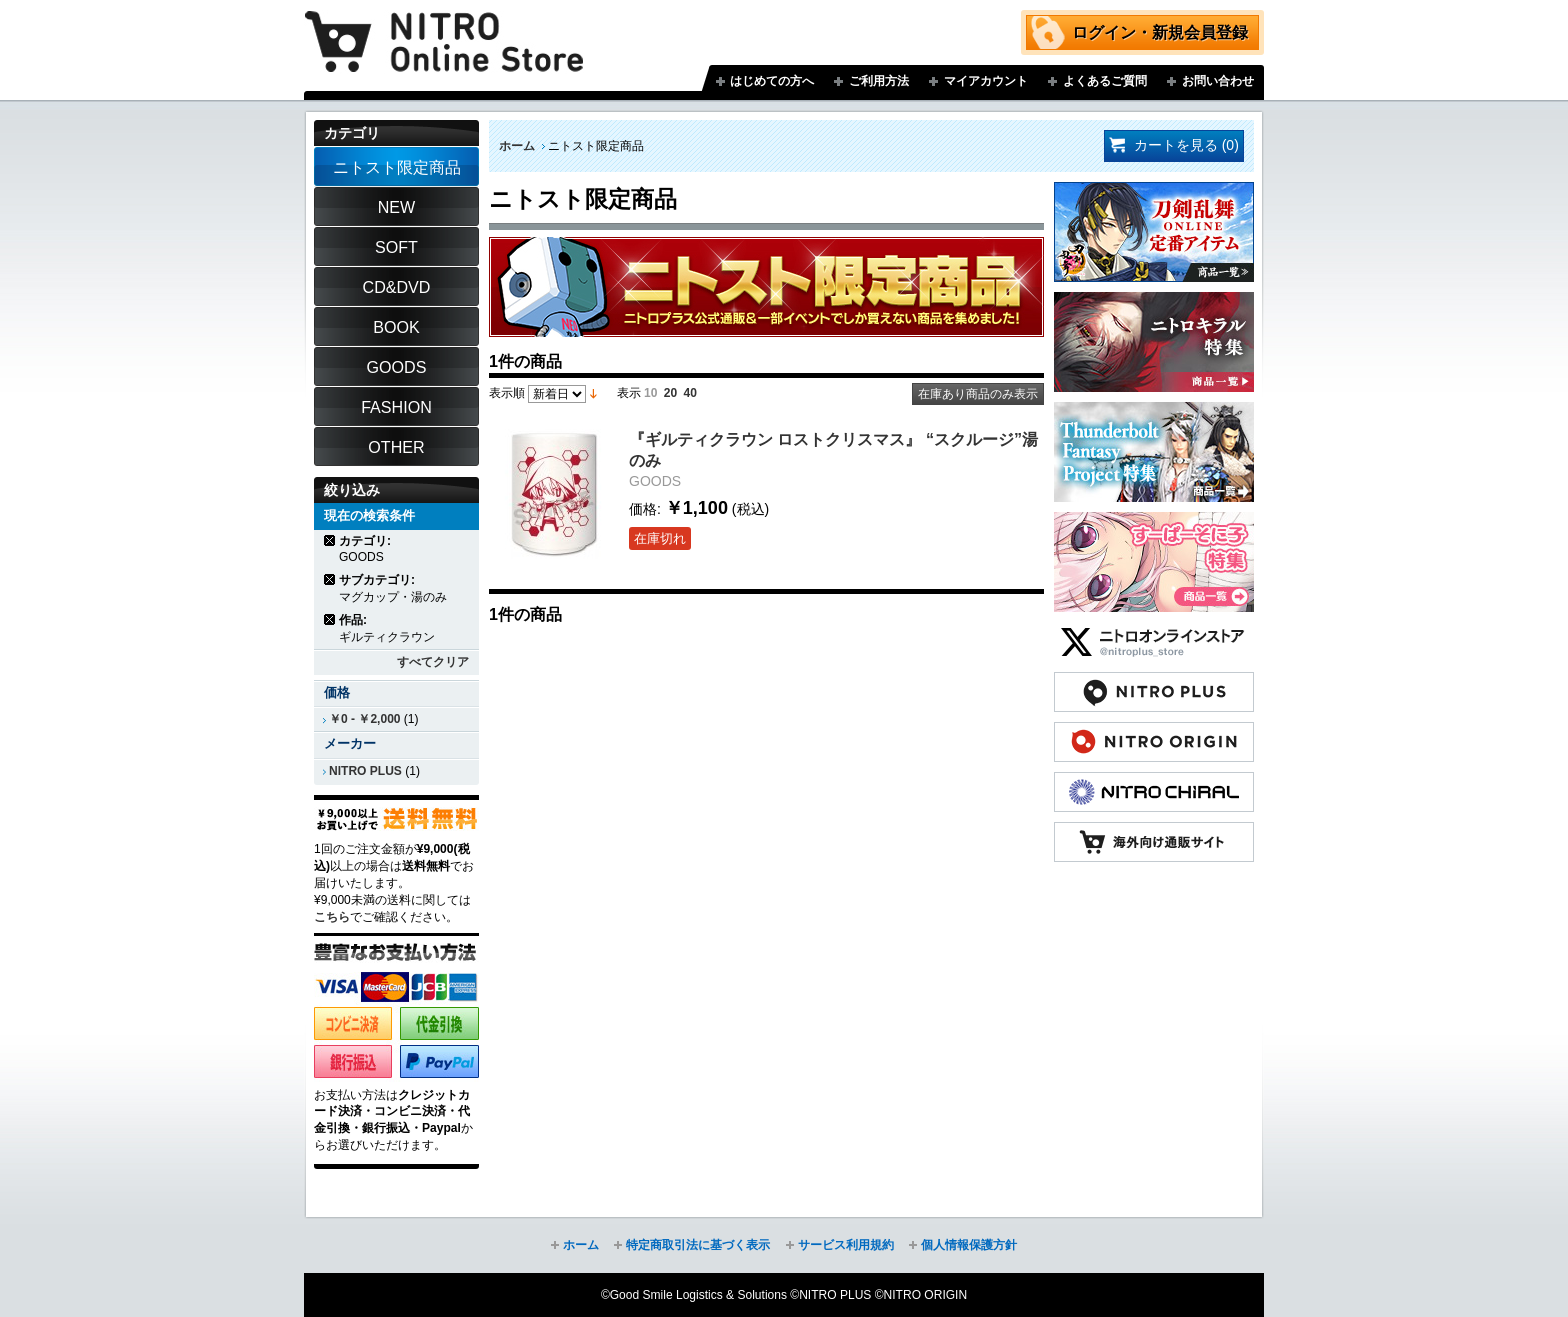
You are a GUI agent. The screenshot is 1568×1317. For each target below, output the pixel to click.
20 (670, 393)
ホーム (517, 146)
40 (690, 393)
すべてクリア (433, 662)
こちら (332, 917)
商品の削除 (330, 540)
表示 (629, 393)
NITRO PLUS (365, 771)
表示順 (507, 393)
